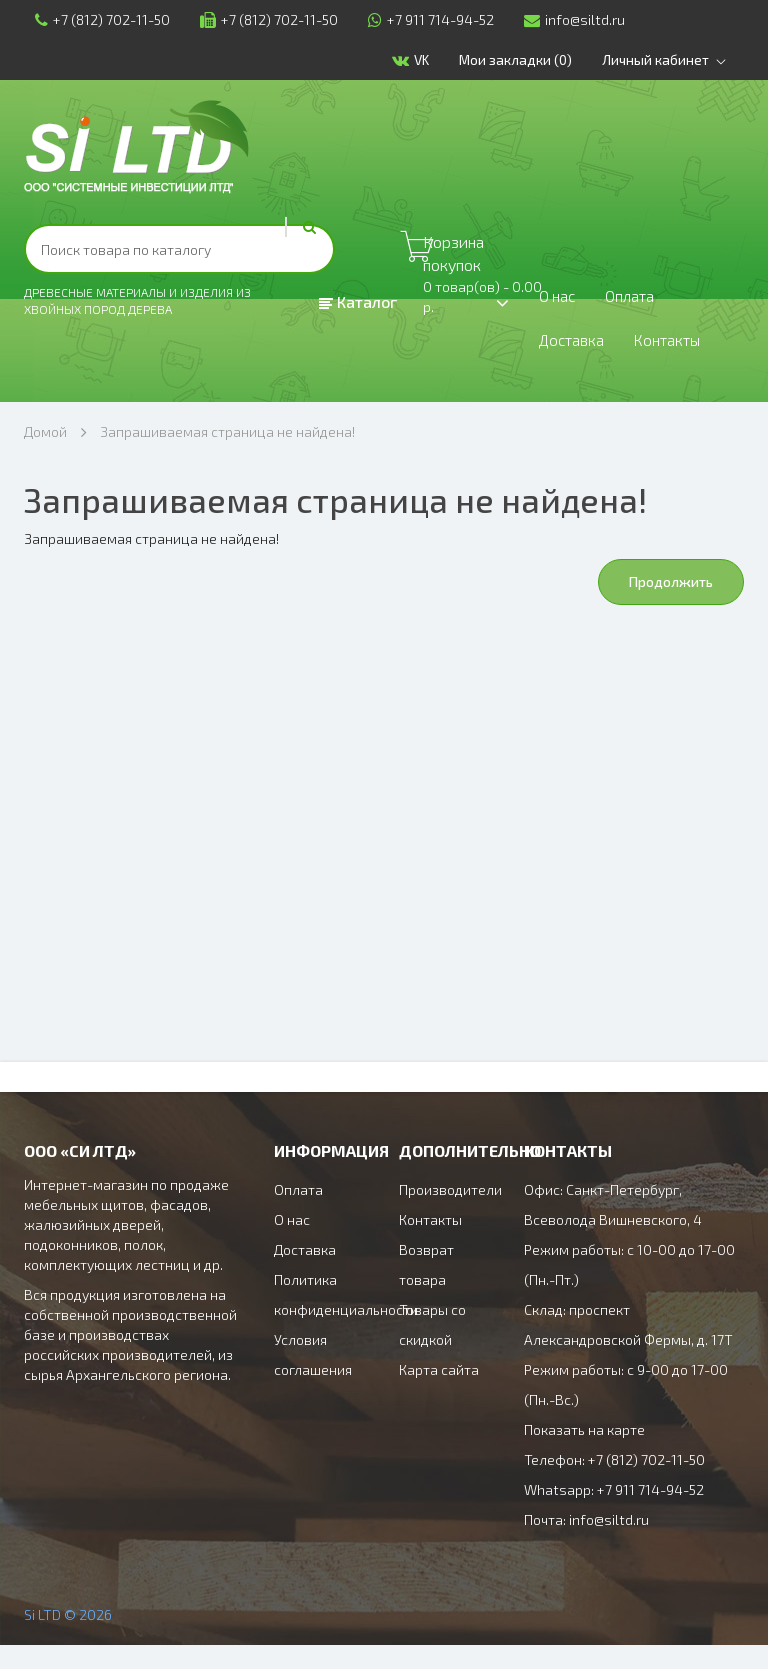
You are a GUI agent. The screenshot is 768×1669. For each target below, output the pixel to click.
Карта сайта (439, 1393)
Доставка (78, 358)
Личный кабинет (683, 60)
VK (436, 60)
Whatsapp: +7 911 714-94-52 (614, 1513)
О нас (560, 302)
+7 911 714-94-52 (420, 19)
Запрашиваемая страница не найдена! (227, 455)
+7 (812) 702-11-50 (91, 19)
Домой (45, 455)
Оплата (641, 302)
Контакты (188, 358)
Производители (450, 1213)
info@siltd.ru (563, 19)
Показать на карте (584, 1453)
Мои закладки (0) (538, 59)
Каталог (358, 301)
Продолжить (671, 604)
